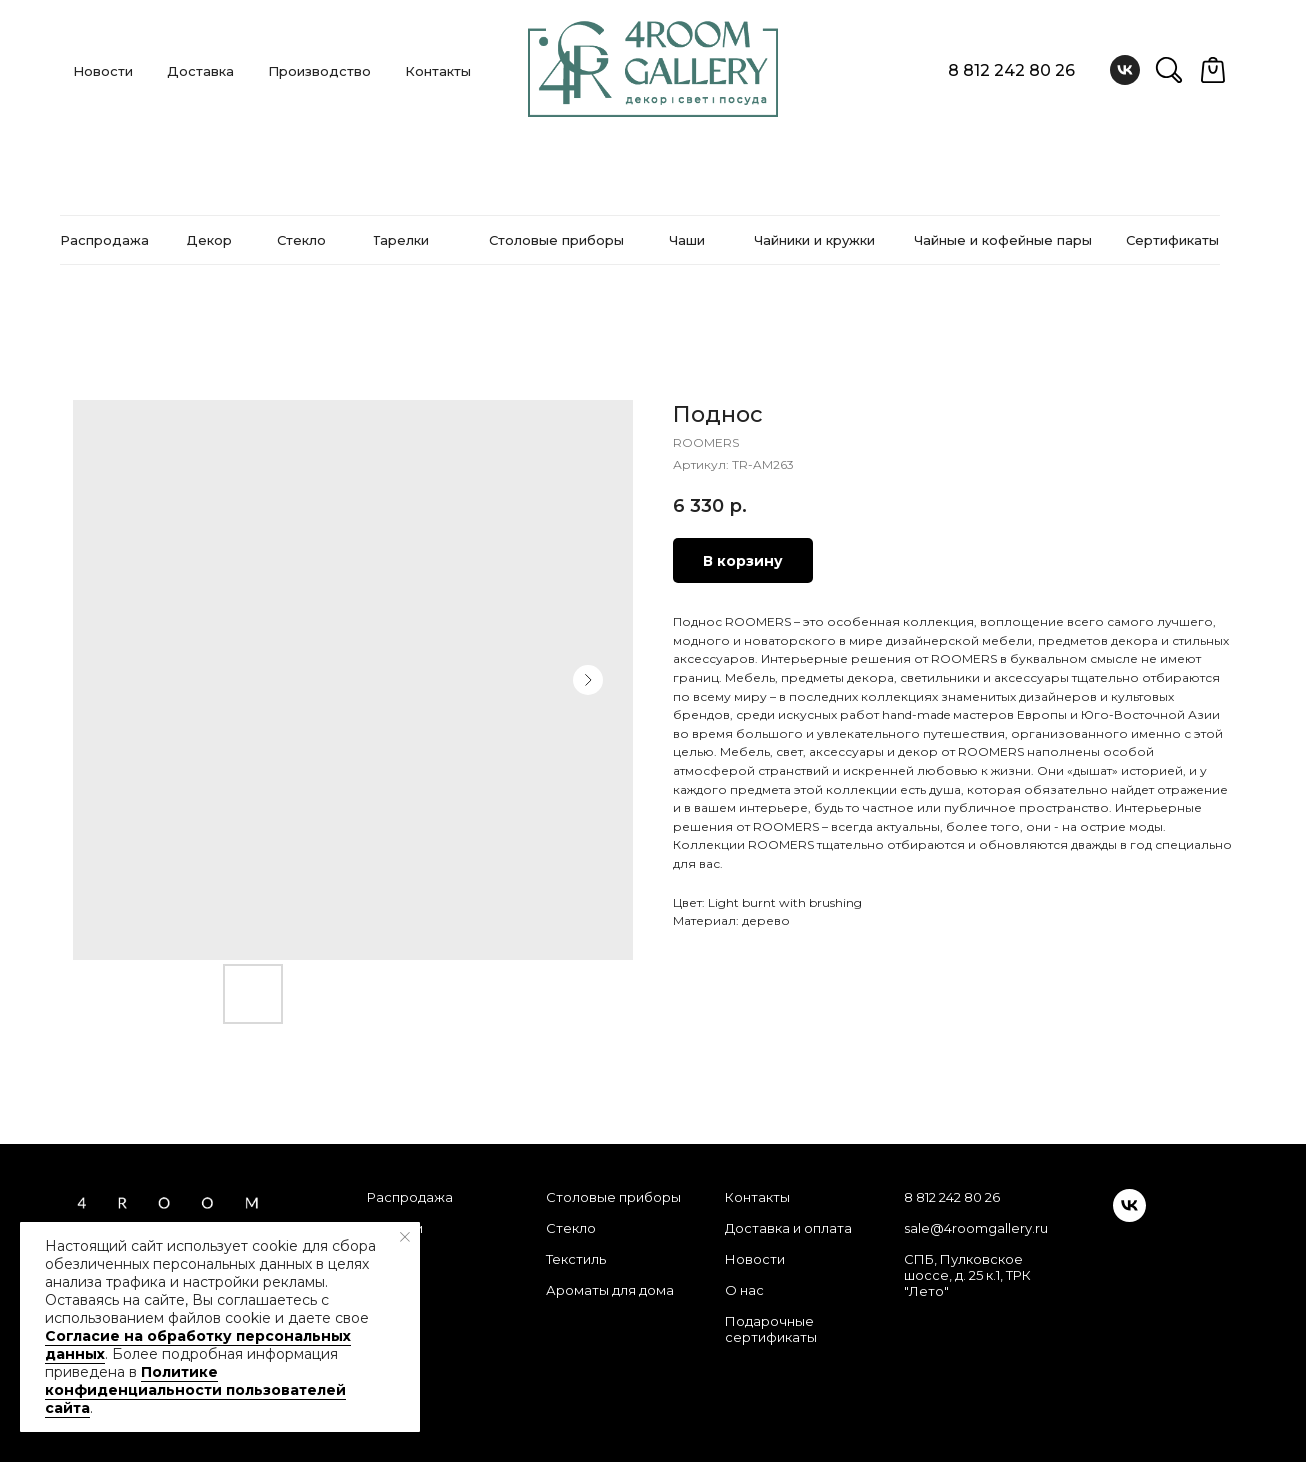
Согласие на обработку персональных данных (198, 1345)
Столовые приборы (613, 1197)
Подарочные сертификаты (771, 1329)
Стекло (571, 1228)
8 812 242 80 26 (1011, 70)
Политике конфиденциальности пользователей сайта (195, 1390)
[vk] (1125, 70)
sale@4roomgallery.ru (976, 1228)
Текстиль (576, 1259)
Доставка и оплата (788, 1228)
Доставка (200, 71)
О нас (744, 1290)
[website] (1169, 70)
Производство (319, 71)
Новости (103, 71)
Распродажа (410, 1197)
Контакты (438, 71)
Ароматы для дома (610, 1290)
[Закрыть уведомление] (405, 1237)
